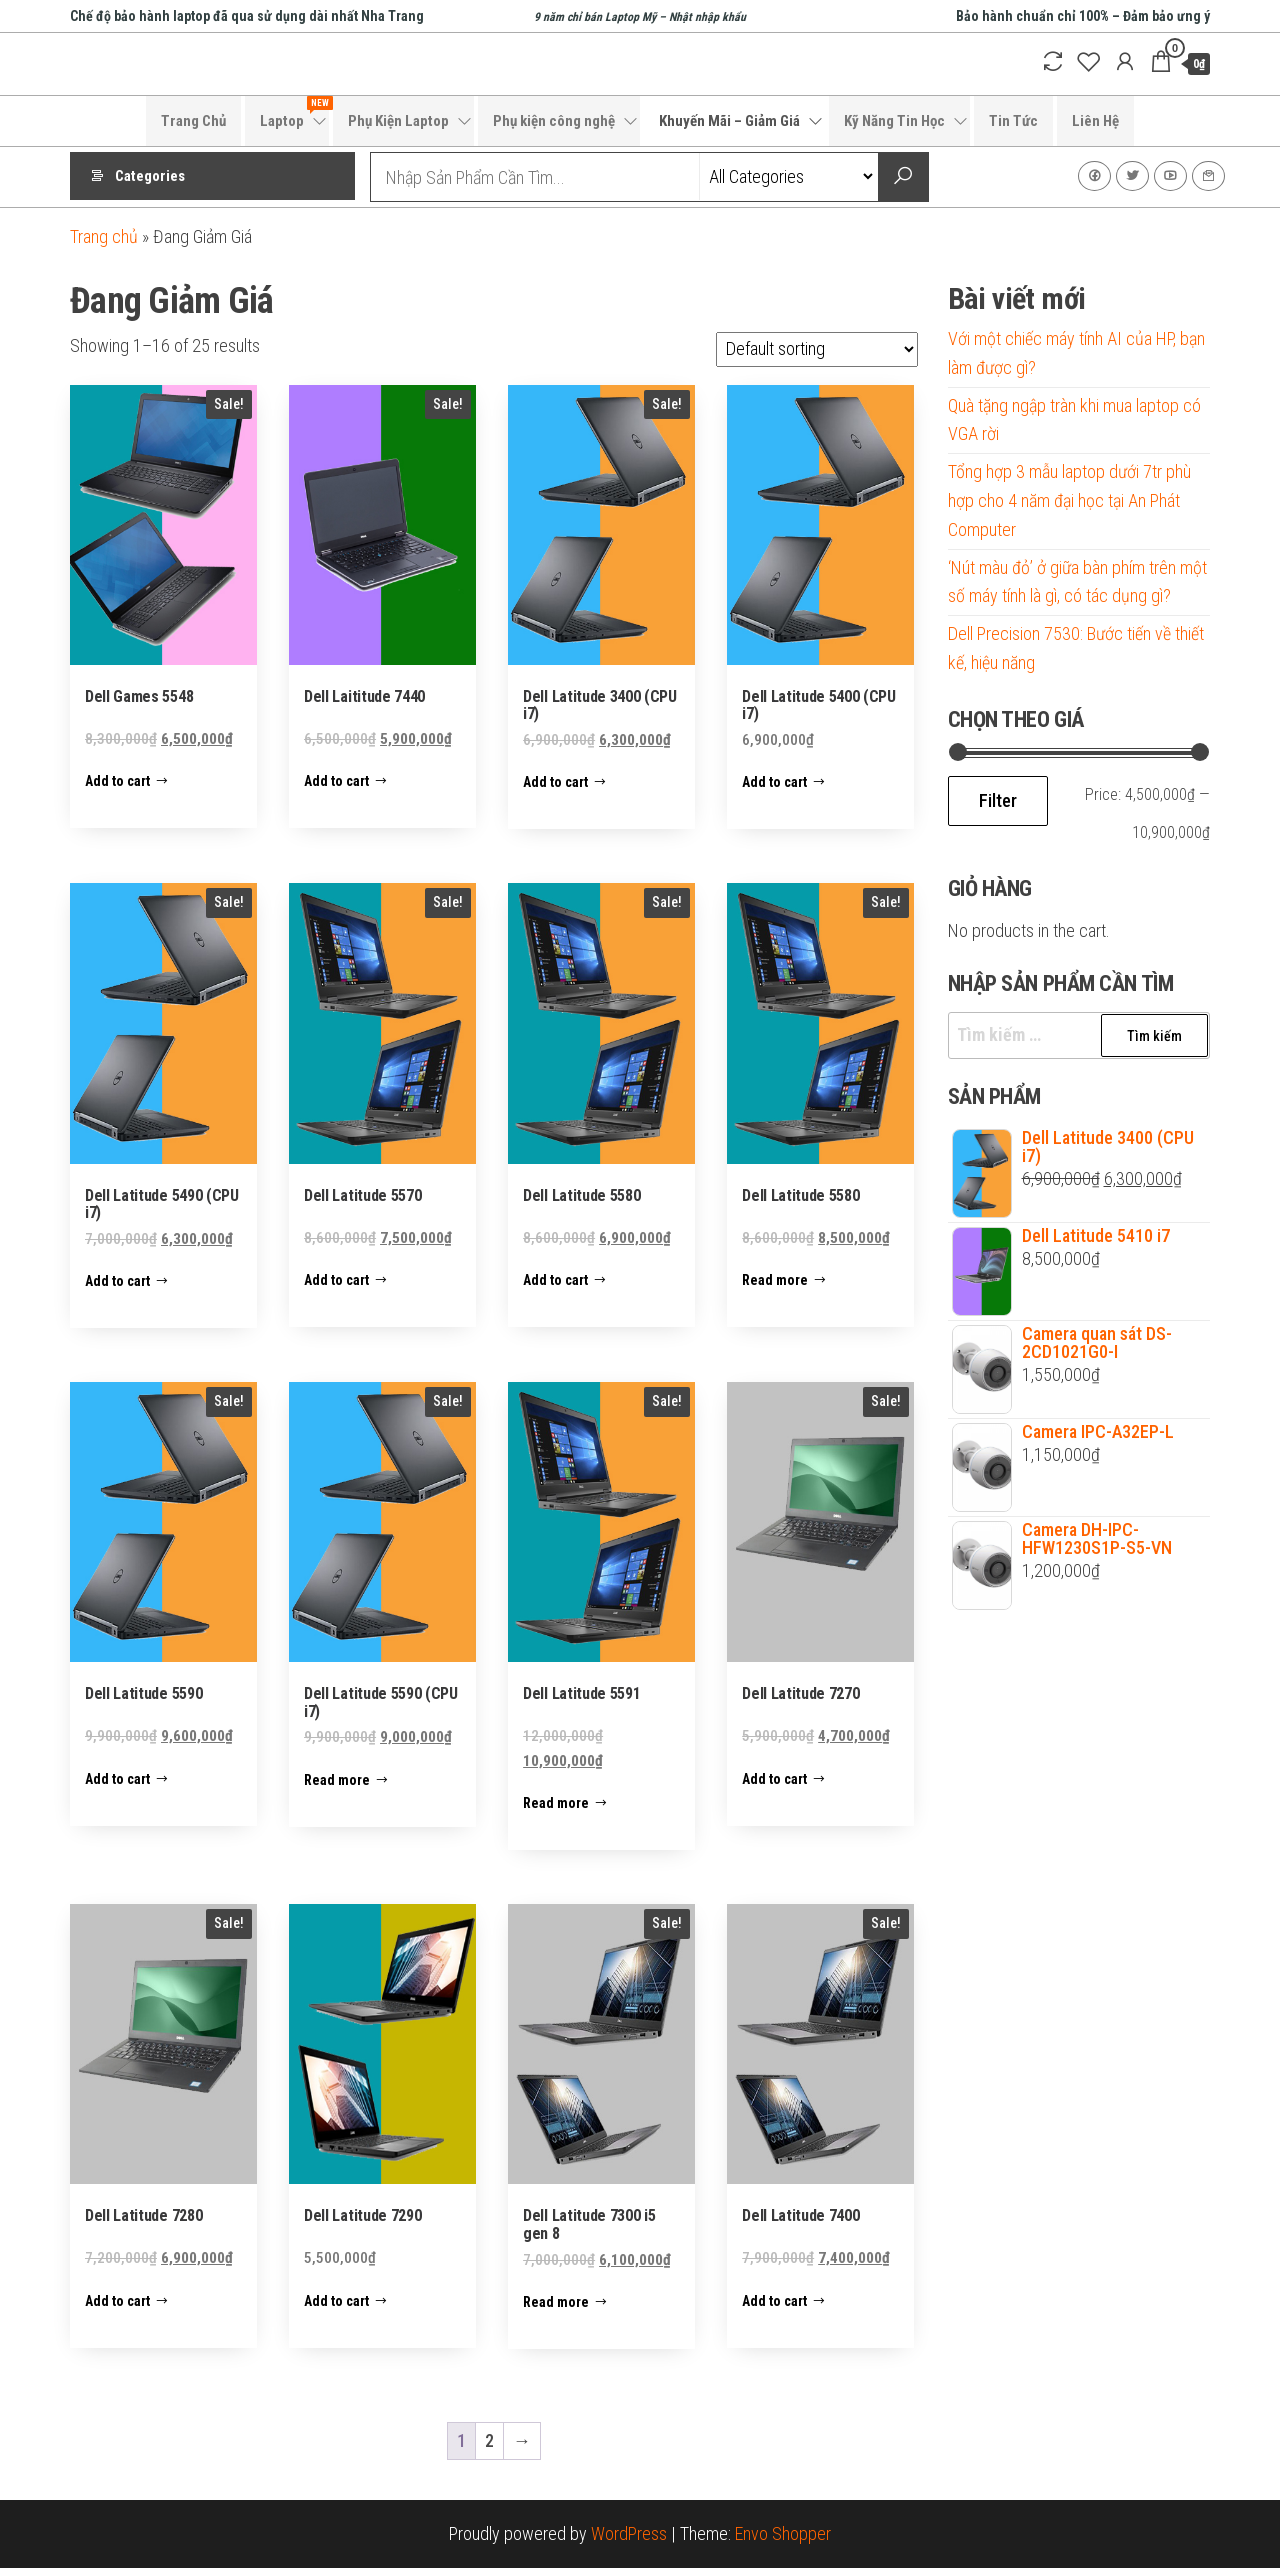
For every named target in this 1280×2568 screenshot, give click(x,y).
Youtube (1170, 176)
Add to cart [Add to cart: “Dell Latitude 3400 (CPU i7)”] (555, 782)
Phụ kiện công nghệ (554, 121)
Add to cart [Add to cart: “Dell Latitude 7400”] (774, 2301)
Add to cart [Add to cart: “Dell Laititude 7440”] (336, 781)
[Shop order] (817, 349)
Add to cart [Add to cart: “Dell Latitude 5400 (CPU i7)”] (774, 782)
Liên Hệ (1095, 121)
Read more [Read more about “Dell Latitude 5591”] (556, 1803)
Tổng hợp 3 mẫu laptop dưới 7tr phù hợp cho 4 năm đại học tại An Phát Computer (1069, 500)
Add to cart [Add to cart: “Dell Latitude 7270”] (774, 1779)
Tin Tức (1013, 121)
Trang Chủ (193, 121)
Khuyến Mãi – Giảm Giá (729, 121)
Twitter (1132, 176)
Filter (998, 800)
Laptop (294, 113)
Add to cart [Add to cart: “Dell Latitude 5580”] (555, 1280)
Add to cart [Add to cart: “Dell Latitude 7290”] (336, 2301)
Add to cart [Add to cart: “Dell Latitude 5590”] (117, 1779)
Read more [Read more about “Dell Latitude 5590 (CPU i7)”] (337, 1780)
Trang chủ (104, 236)
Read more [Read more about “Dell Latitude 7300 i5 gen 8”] (556, 2302)
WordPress (629, 2533)
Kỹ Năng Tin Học (894, 121)
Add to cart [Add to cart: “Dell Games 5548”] (117, 781)
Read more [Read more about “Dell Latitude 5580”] (775, 1280)
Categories (150, 177)
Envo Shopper (783, 2533)
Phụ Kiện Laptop (398, 121)
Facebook (1094, 176)
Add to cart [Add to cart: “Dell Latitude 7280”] (117, 2301)
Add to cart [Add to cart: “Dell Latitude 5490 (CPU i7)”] (117, 1281)
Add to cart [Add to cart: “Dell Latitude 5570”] (336, 1280)
